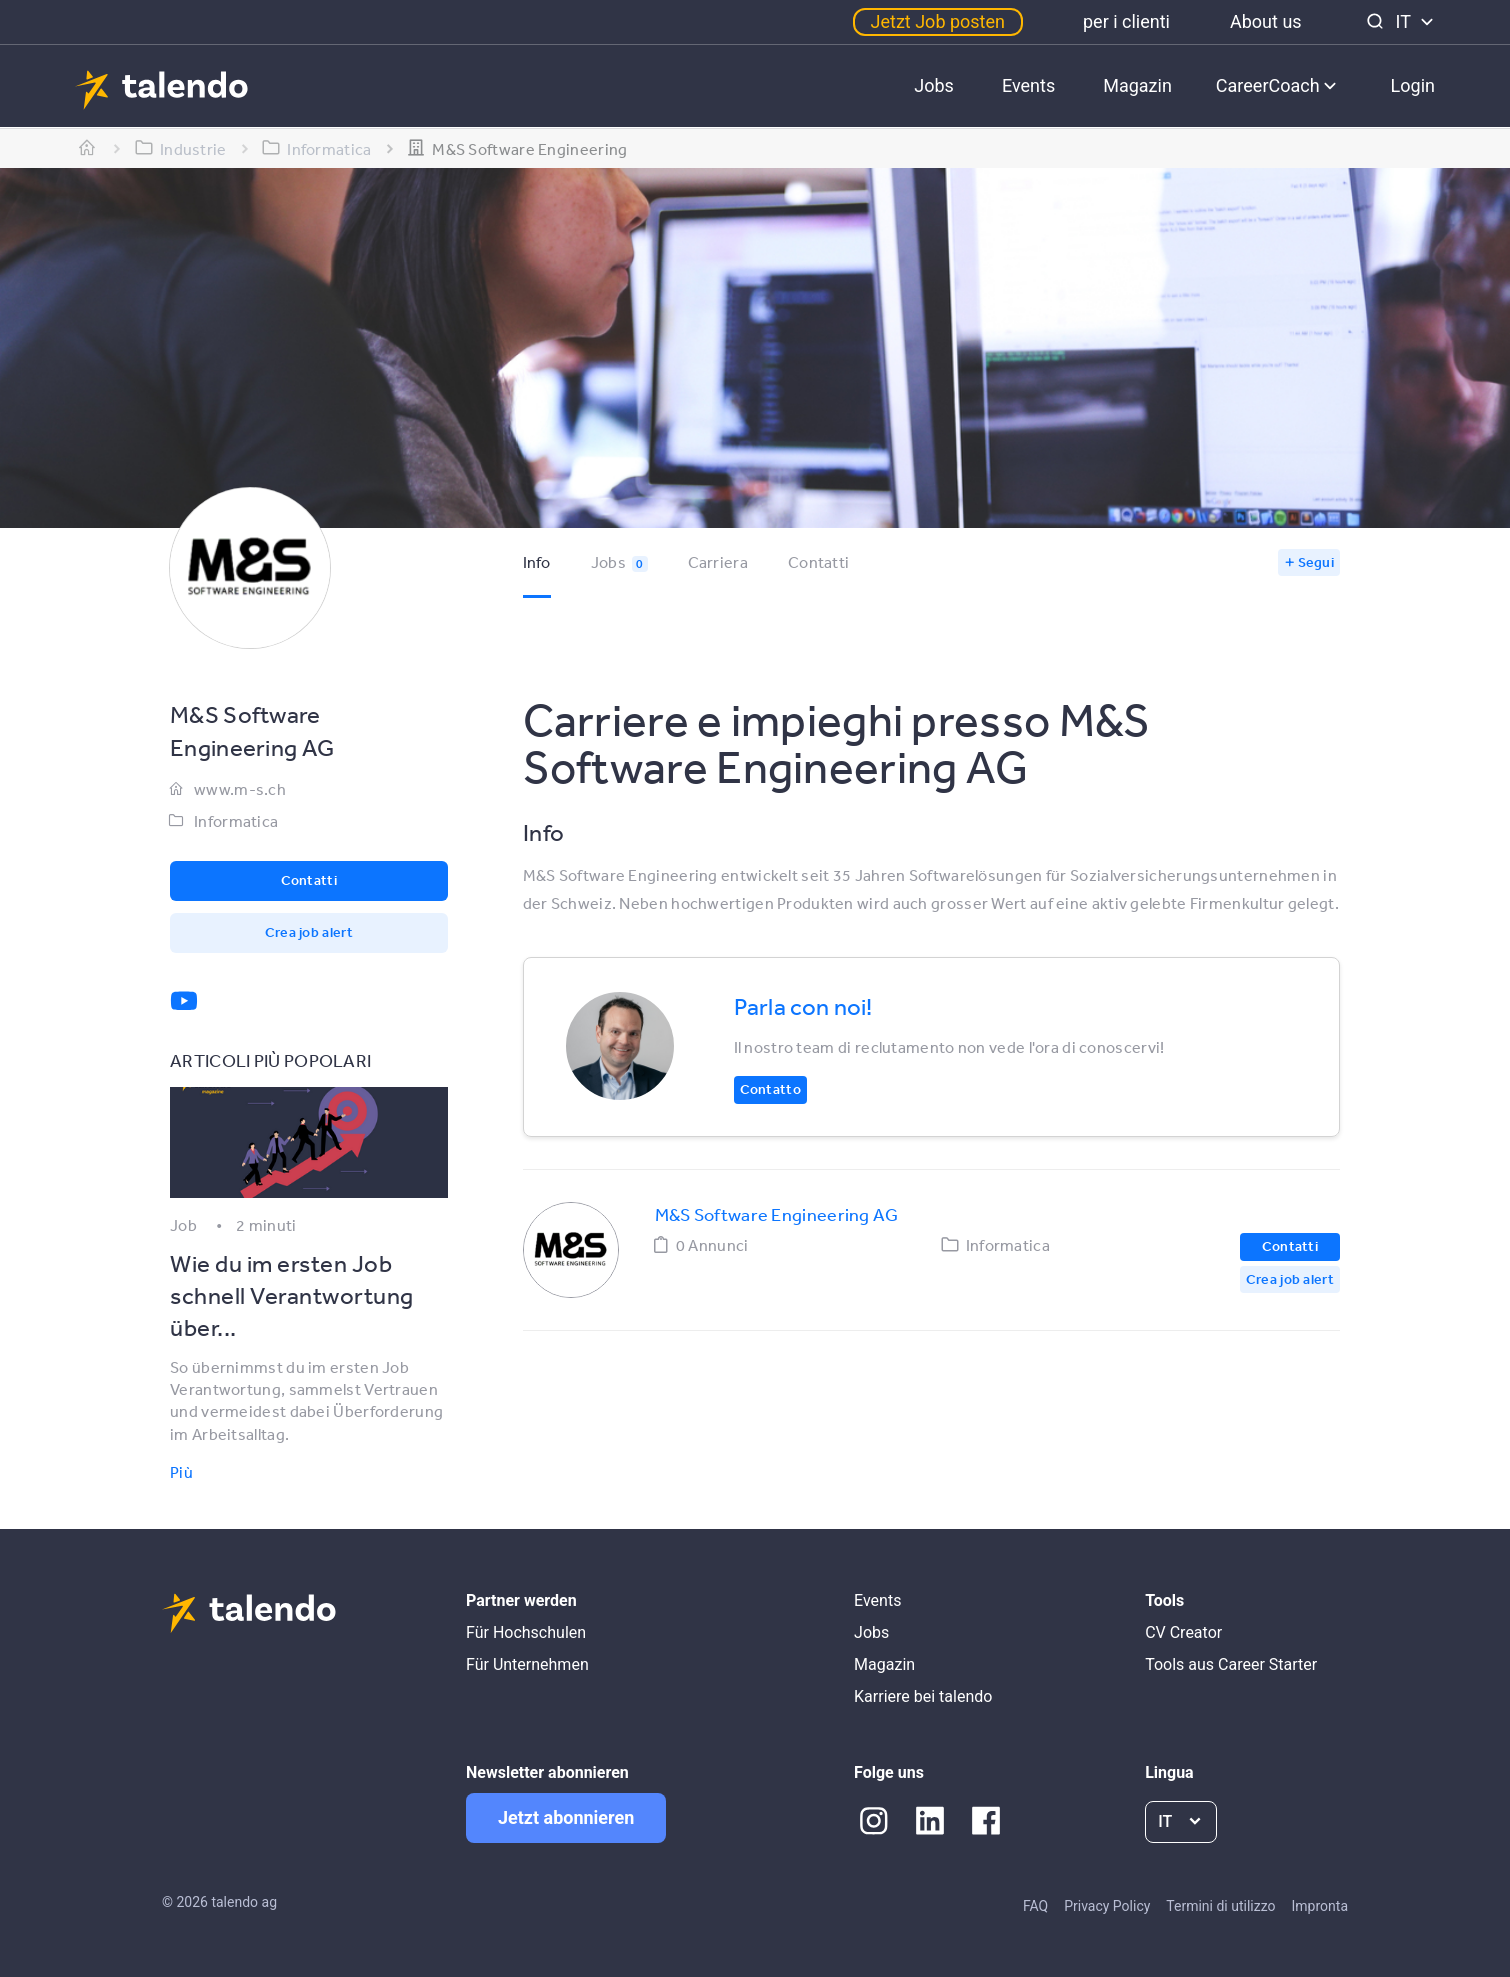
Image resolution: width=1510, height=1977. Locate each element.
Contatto (770, 1089)
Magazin (1137, 85)
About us (1266, 21)
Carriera (718, 562)
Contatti (818, 562)
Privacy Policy (1107, 1906)
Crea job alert (309, 932)
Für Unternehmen (527, 1664)
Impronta (1320, 1906)
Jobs (934, 85)
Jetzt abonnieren (566, 1817)
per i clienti (1126, 21)
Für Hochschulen (526, 1632)
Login (1413, 85)
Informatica (236, 821)
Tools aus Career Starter (1231, 1664)
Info (537, 562)
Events (1028, 85)
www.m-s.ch (240, 789)
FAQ (1035, 1906)
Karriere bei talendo (923, 1696)
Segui (1316, 562)
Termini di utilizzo (1220, 1906)
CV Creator (1183, 1632)
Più (181, 1472)
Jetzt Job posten (938, 21)
